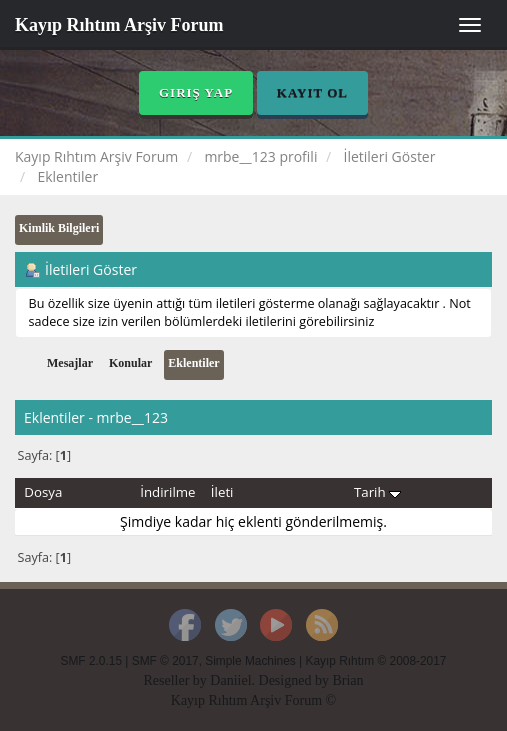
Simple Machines (250, 661)
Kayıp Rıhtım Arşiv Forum (119, 25)
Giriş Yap (196, 92)
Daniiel (230, 680)
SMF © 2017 (165, 661)
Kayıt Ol (312, 92)
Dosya (43, 492)
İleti (222, 492)
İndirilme (167, 492)
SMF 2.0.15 (91, 661)
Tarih (377, 492)
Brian (347, 680)
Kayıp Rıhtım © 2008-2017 (375, 661)
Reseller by (176, 680)
